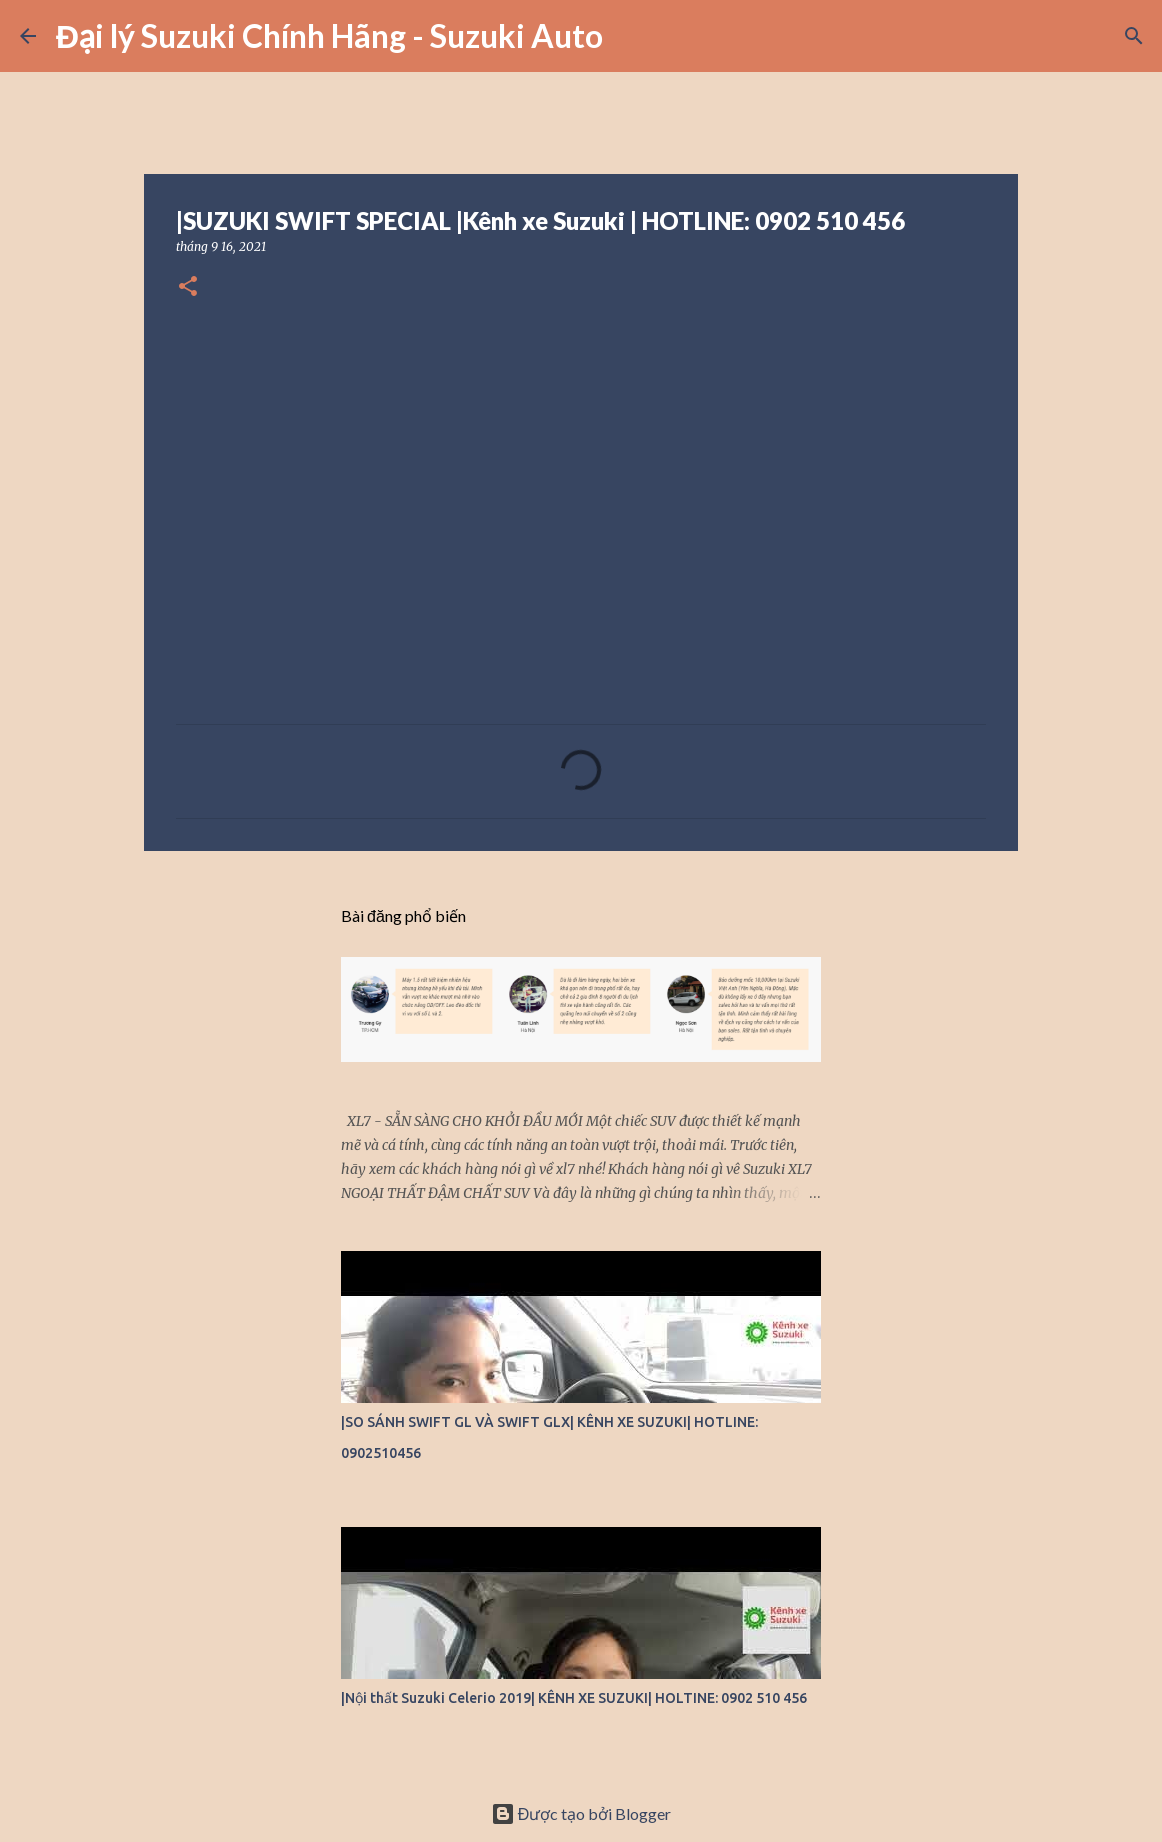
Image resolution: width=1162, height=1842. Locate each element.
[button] (188, 287)
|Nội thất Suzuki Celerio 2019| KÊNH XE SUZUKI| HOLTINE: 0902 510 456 (574, 1698)
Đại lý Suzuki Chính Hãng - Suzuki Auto (329, 35)
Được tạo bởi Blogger (581, 1813)
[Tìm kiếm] (631, 36)
